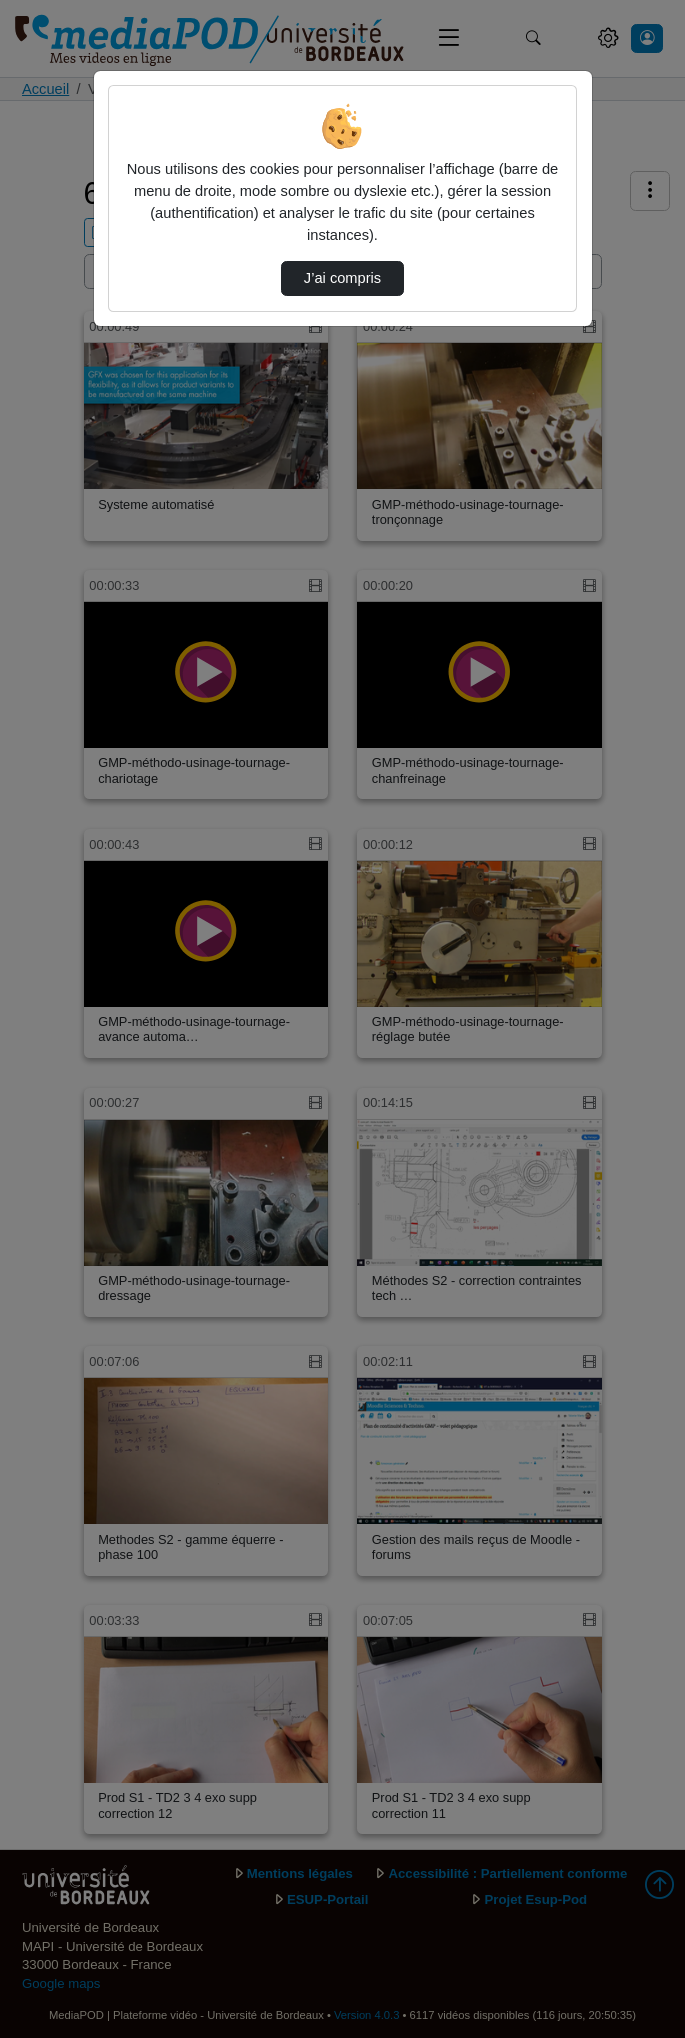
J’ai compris (342, 278)
